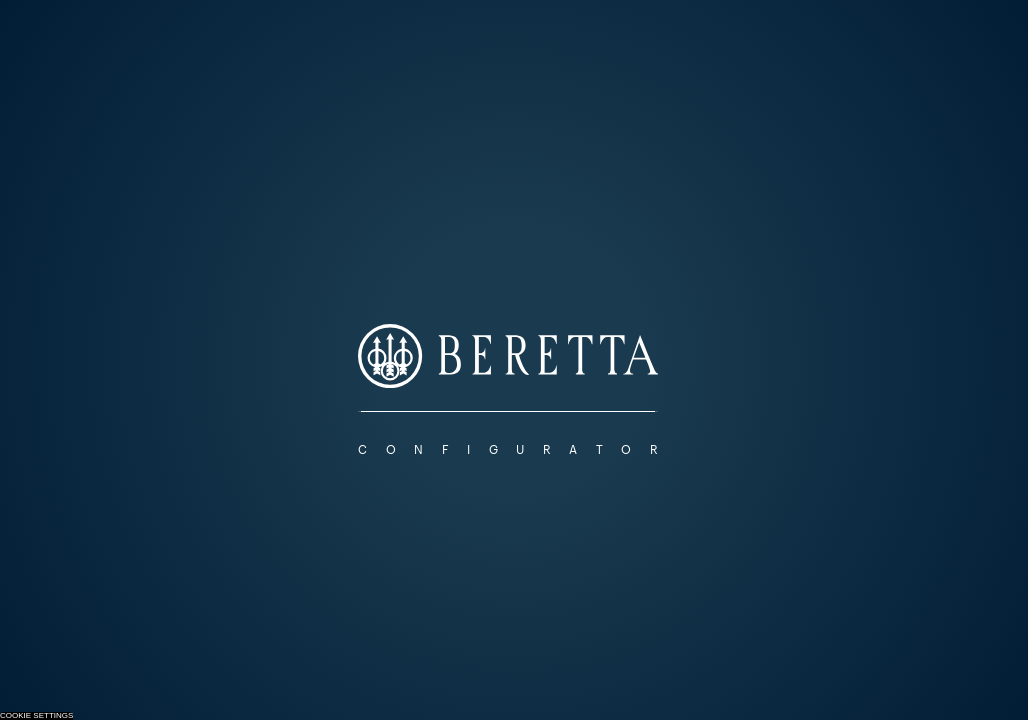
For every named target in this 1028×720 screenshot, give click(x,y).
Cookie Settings (36, 716)
